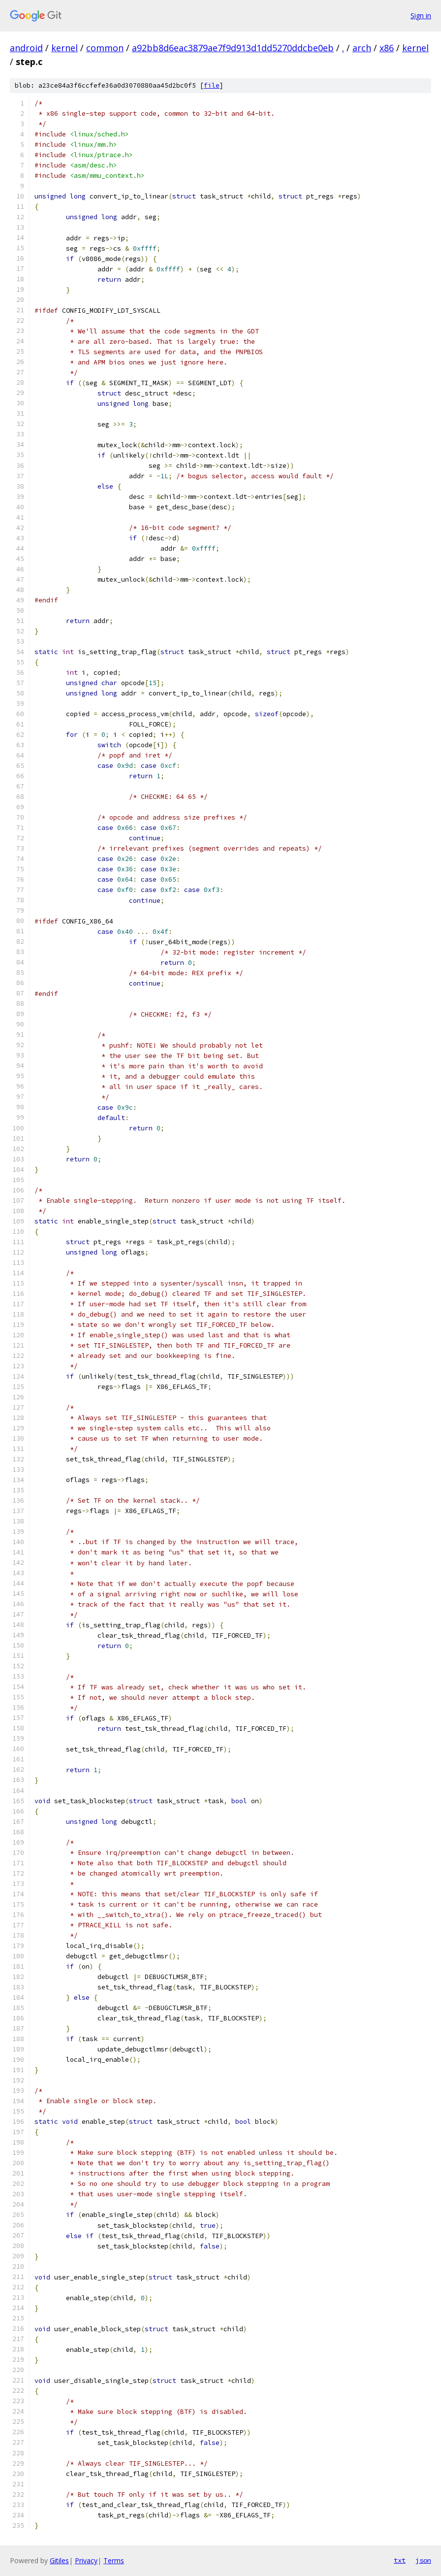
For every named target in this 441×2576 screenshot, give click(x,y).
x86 (386, 48)
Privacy (86, 2560)
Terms (113, 2560)
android (26, 48)
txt (400, 2560)
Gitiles (59, 2560)
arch (361, 48)
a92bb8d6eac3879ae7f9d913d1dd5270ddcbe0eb (233, 48)
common (105, 48)
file (212, 85)
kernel (64, 48)
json (423, 2560)
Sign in (420, 15)
